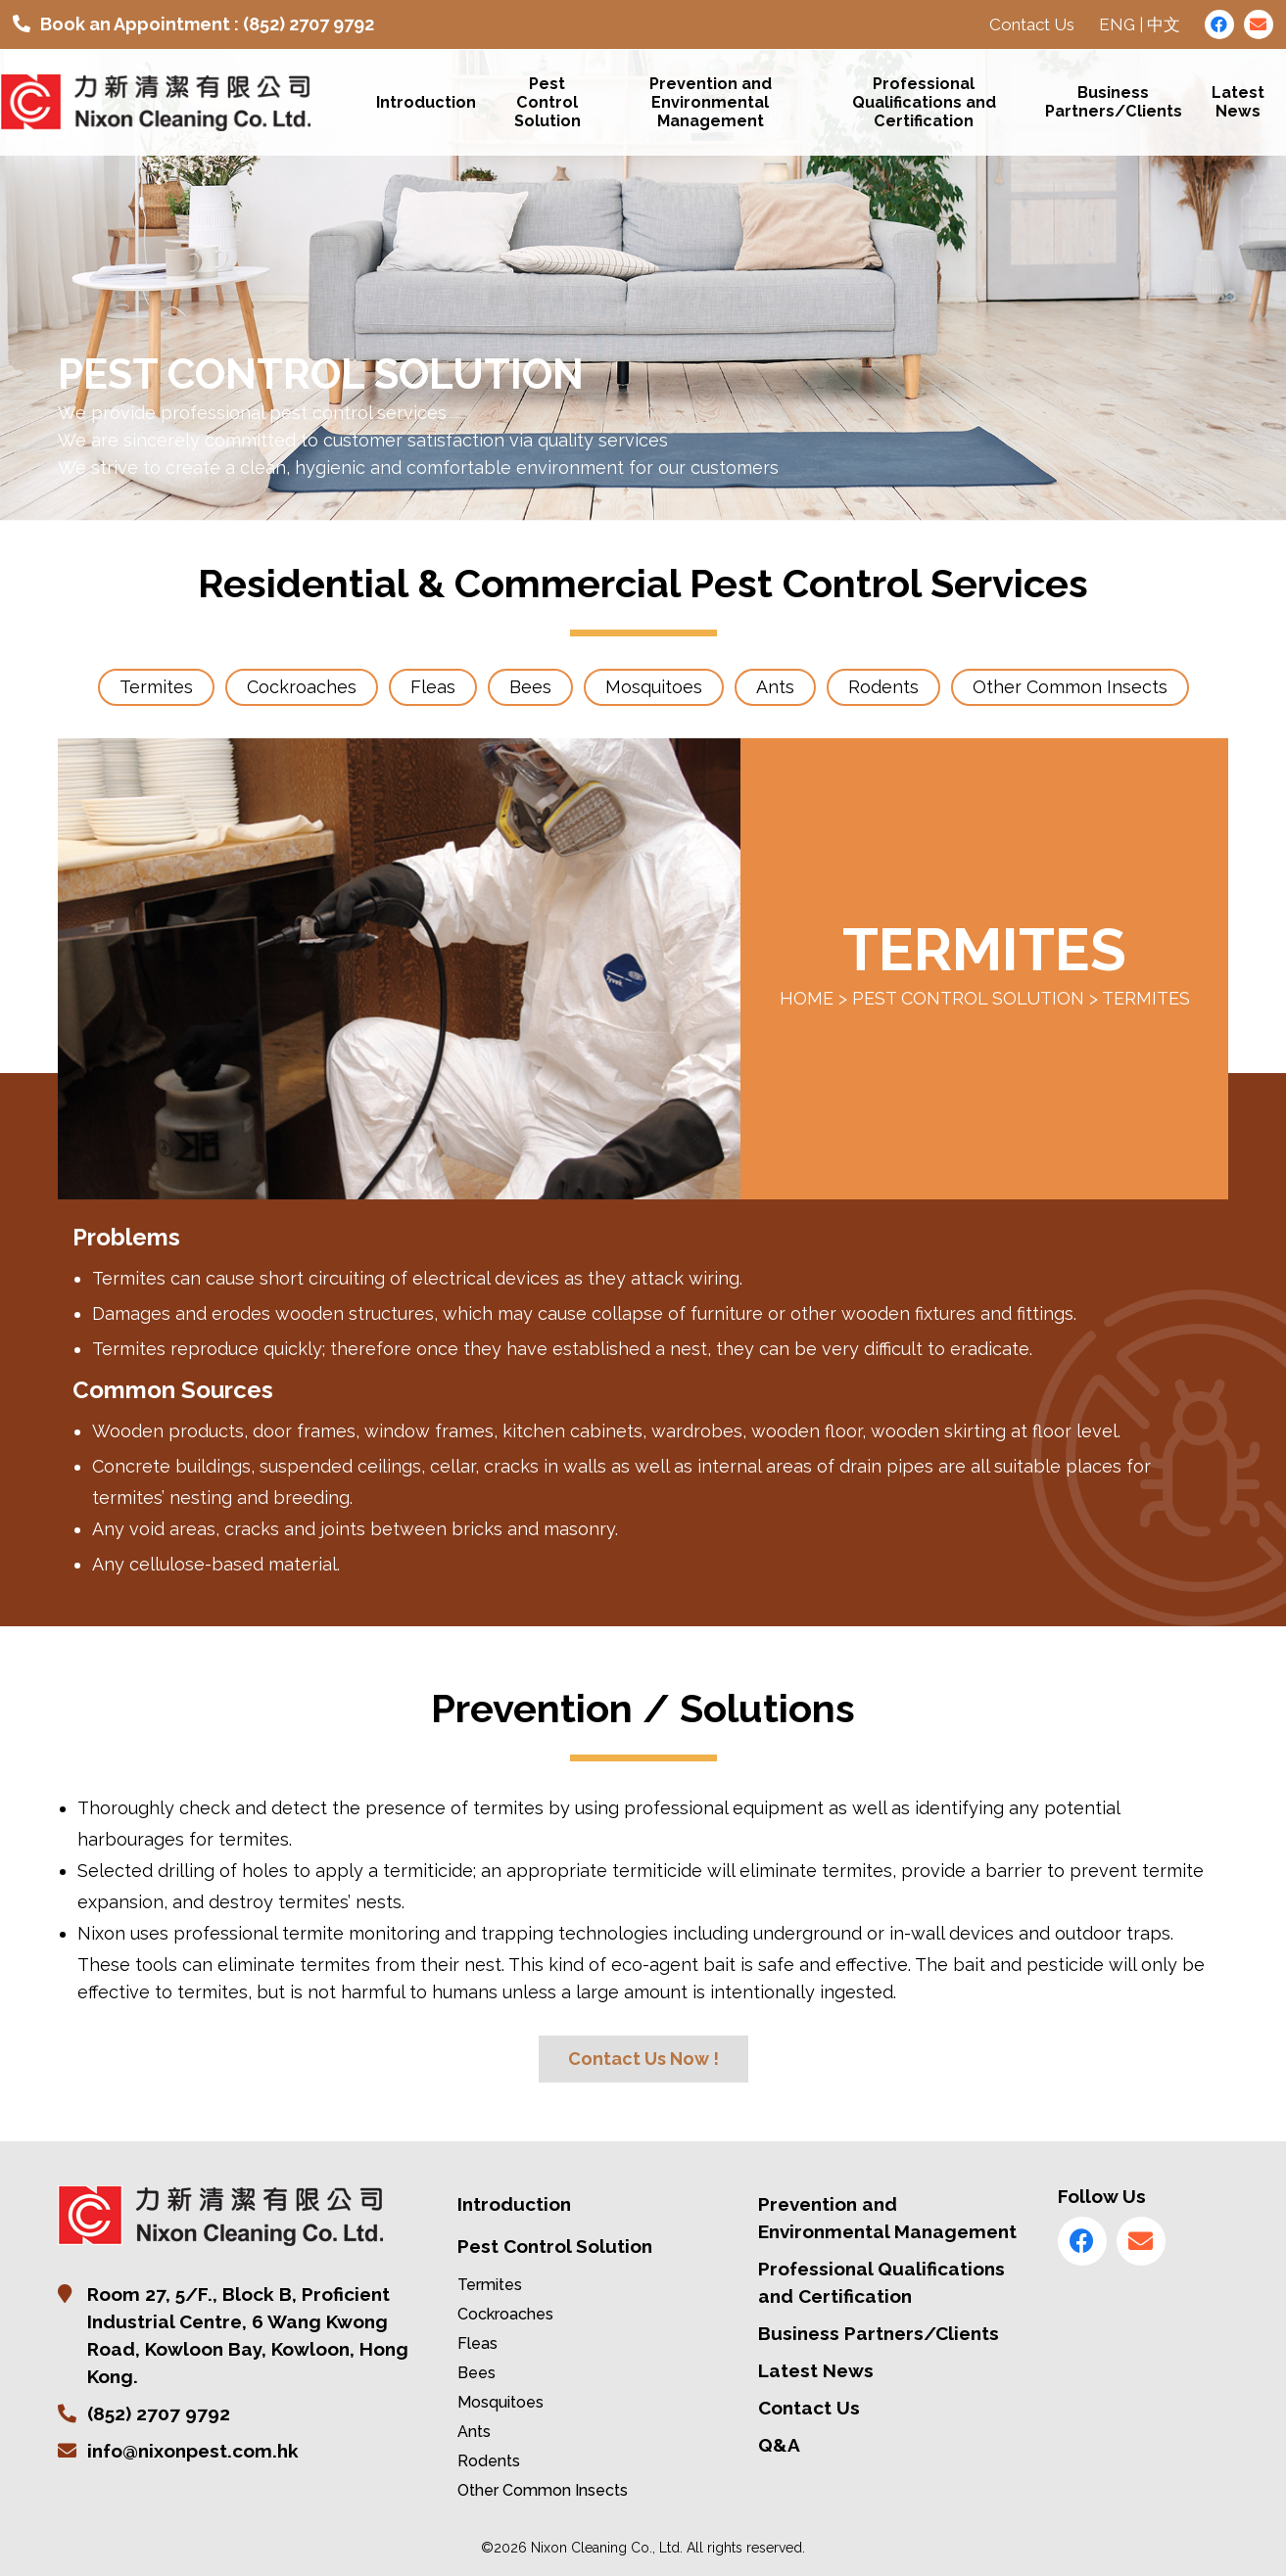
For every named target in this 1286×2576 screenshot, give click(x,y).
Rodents (488, 2461)
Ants (474, 2431)
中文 (1163, 24)
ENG (1117, 24)
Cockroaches (505, 2314)
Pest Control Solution (547, 102)
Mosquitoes (500, 2402)
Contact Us (1031, 24)
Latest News (1238, 102)
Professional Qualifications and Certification (924, 102)
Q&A (779, 2445)
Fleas (477, 2343)
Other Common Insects (542, 2490)
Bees (476, 2373)
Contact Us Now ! (643, 2058)
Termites (489, 2284)
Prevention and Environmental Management (710, 102)
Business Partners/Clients (1114, 102)
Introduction (427, 102)
